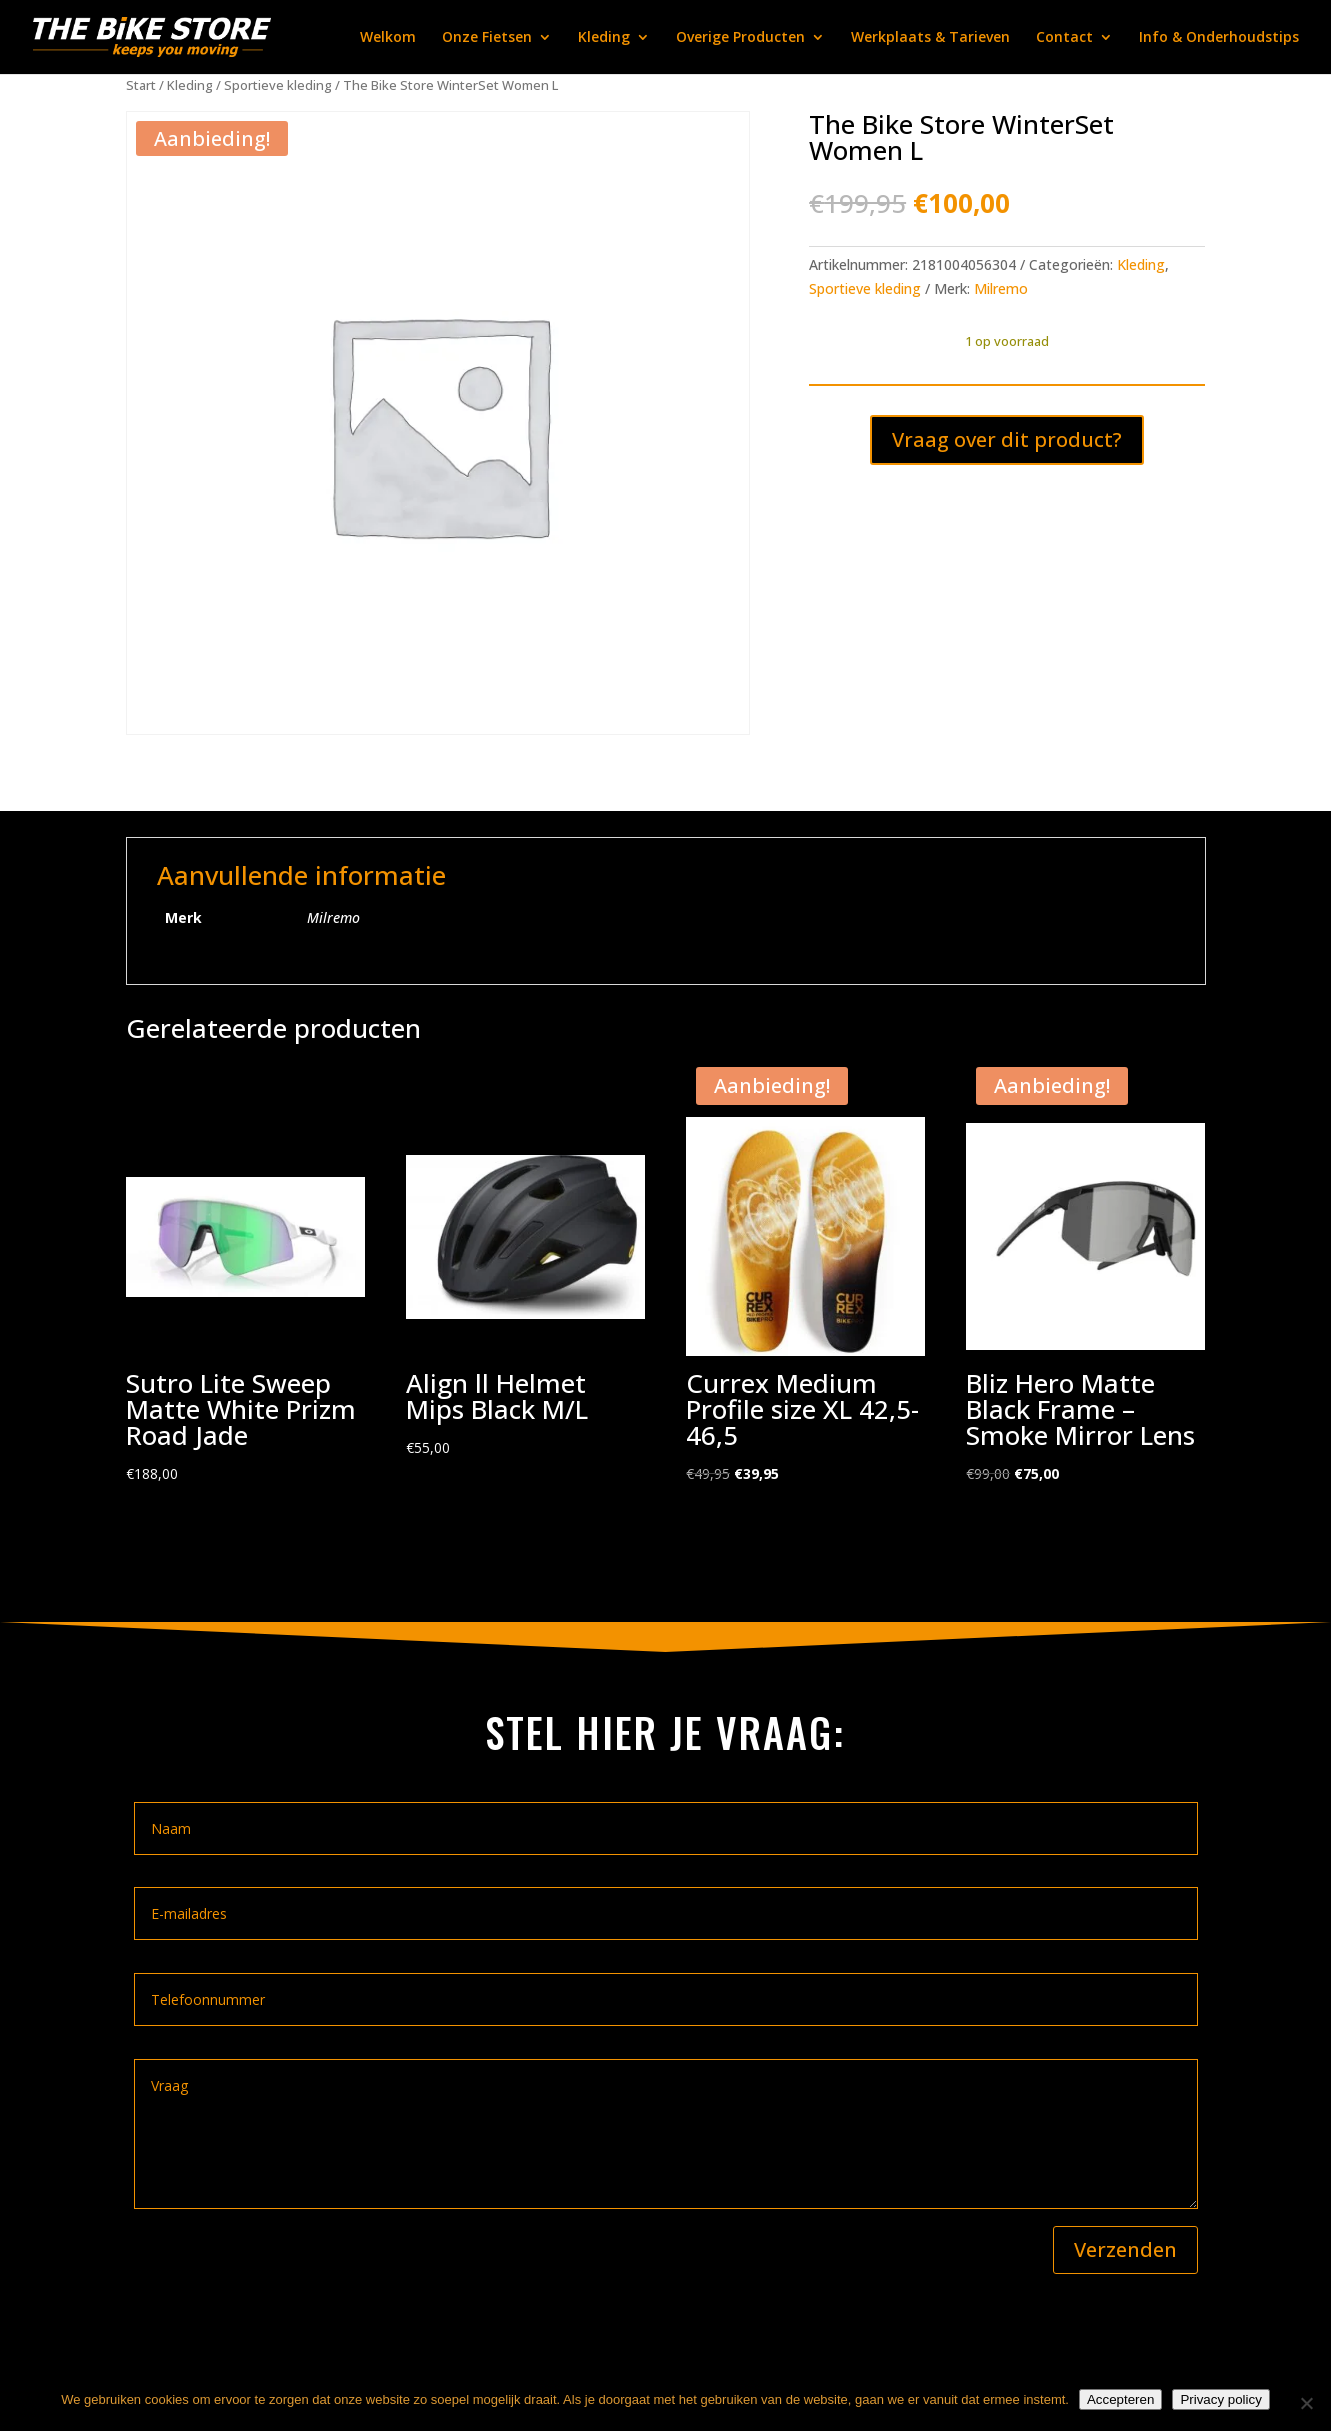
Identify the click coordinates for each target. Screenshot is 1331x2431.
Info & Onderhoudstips (1219, 38)
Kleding (604, 38)
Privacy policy (1220, 2399)
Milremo (1001, 288)
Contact (1064, 38)
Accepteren (1120, 2399)
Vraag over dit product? (1007, 439)
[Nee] (1306, 2403)
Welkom (388, 38)
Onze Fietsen (487, 38)
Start (141, 85)
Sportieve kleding (278, 85)
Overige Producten (740, 38)
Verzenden (1125, 2249)
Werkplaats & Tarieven (930, 38)
